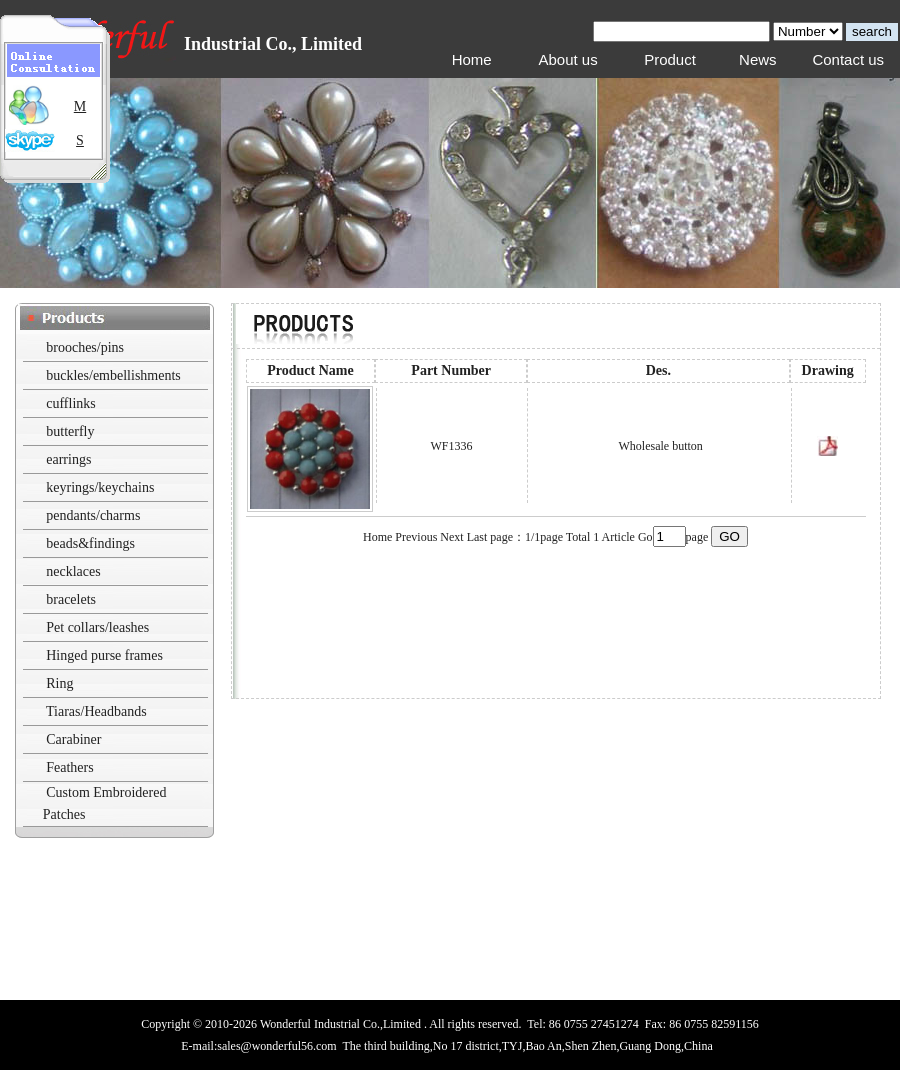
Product (670, 59)
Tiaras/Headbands (96, 711)
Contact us (848, 59)
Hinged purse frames (104, 655)
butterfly (70, 431)
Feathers (69, 767)
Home (472, 59)
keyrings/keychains (100, 487)
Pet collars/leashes (97, 627)
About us (567, 59)
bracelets (71, 599)
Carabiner (73, 739)
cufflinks (71, 403)
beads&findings (90, 543)
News (758, 59)
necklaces (73, 571)
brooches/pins (85, 347)
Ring (59, 683)
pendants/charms (93, 515)
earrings (68, 459)
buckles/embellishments (113, 375)
